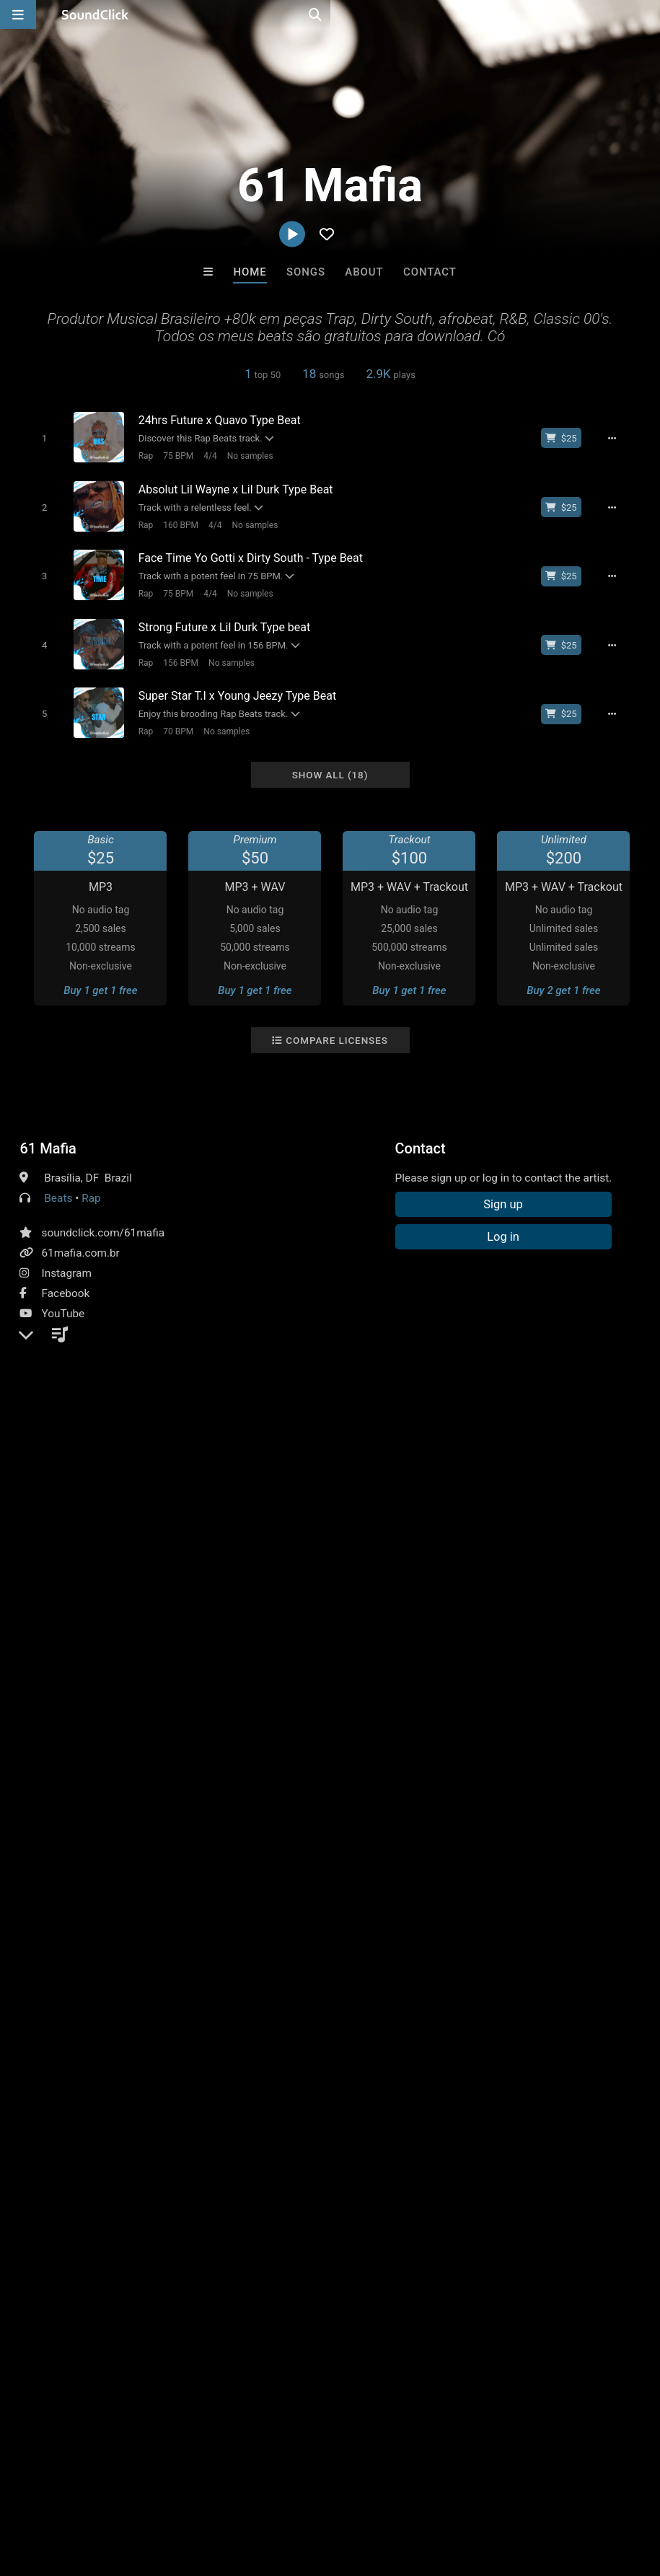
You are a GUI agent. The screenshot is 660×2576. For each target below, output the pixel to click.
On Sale (375, 2252)
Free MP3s (195, 2252)
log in (129, 1577)
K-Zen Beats (508, 2174)
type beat (614, 1512)
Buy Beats (284, 2252)
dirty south (520, 1512)
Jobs (197, 2490)
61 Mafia (47, 1131)
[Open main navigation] (18, 14)
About (364, 271)
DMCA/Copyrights (268, 2490)
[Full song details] (620, 438)
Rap (138, 455)
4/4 (203, 455)
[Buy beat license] (570, 438)
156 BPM (174, 652)
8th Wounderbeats (151, 2174)
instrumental (449, 1512)
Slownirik (270, 2174)
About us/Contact (128, 2490)
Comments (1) (65, 1487)
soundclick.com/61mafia (102, 1216)
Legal (389, 2490)
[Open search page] (645, 14)
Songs (305, 271)
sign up (76, 1577)
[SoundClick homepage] (95, 14)
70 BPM (172, 718)
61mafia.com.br (80, 1236)
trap (568, 1512)
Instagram (66, 1256)
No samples (244, 455)
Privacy (344, 2490)
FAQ (60, 2490)
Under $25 (465, 2252)
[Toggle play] (37, 437)
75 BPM (172, 455)
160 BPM (174, 521)
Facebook (65, 1276)
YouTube (62, 1297)
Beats (58, 1181)
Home (249, 271)
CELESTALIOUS (389, 2174)
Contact (430, 271)
